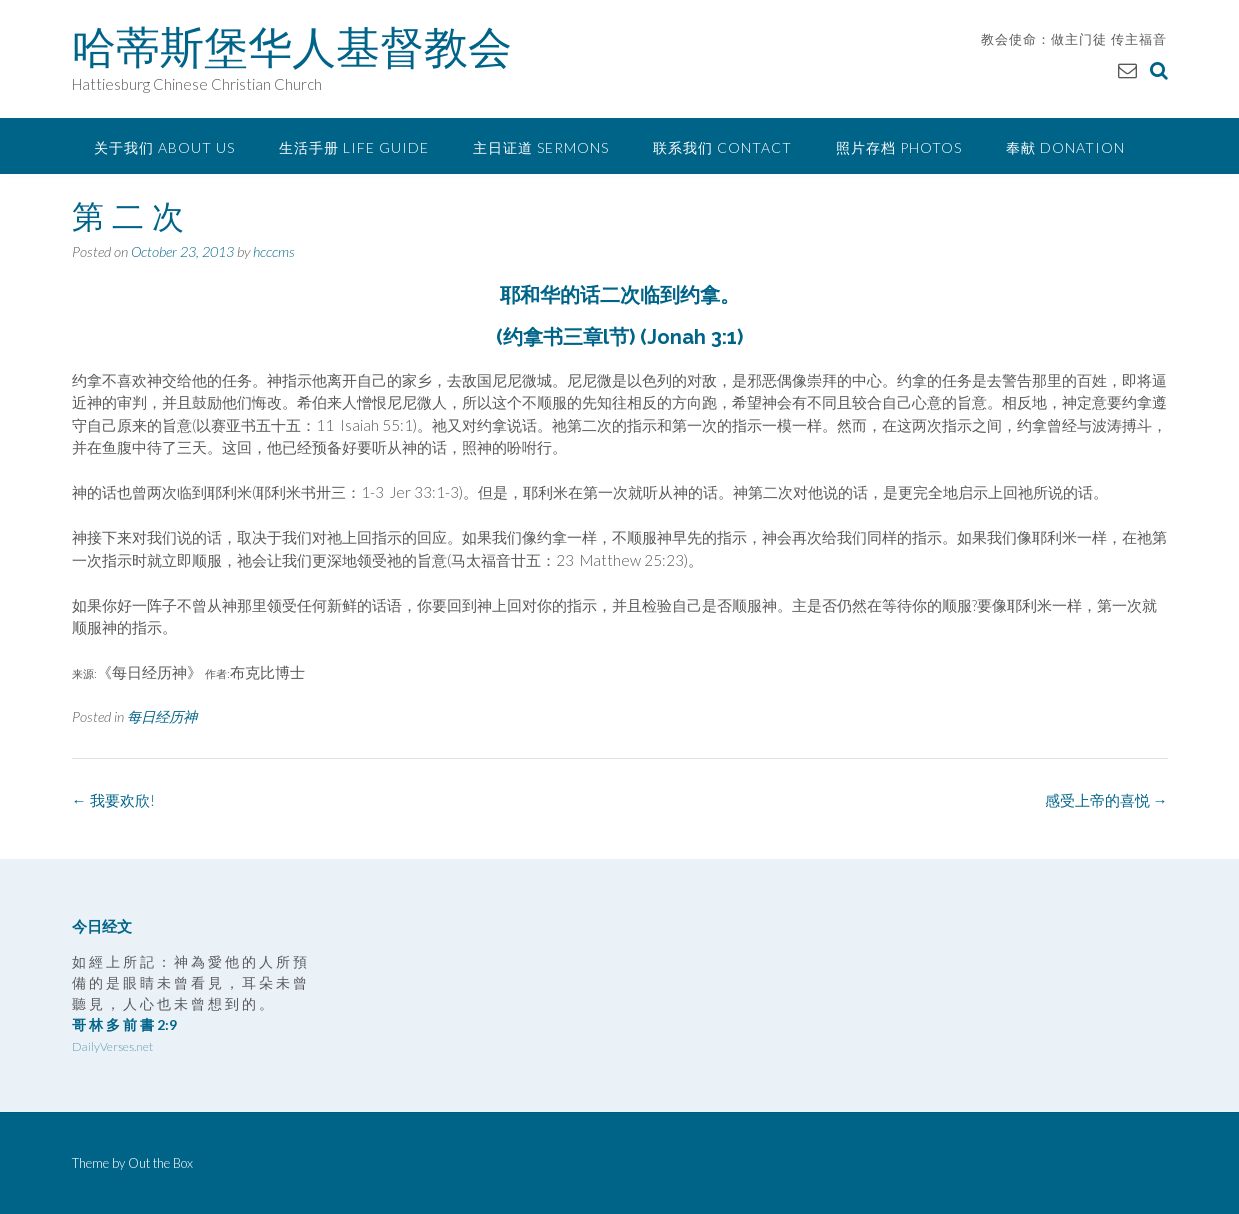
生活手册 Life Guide (354, 147)
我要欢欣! (113, 800)
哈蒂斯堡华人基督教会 (292, 47)
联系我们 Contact (722, 147)
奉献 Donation (1065, 147)
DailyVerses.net (112, 1046)
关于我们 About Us (164, 147)
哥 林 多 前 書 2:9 (124, 1024)
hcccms (274, 251)
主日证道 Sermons (541, 147)
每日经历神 (162, 716)
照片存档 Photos (899, 147)
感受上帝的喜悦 (1106, 800)
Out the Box (160, 1163)
